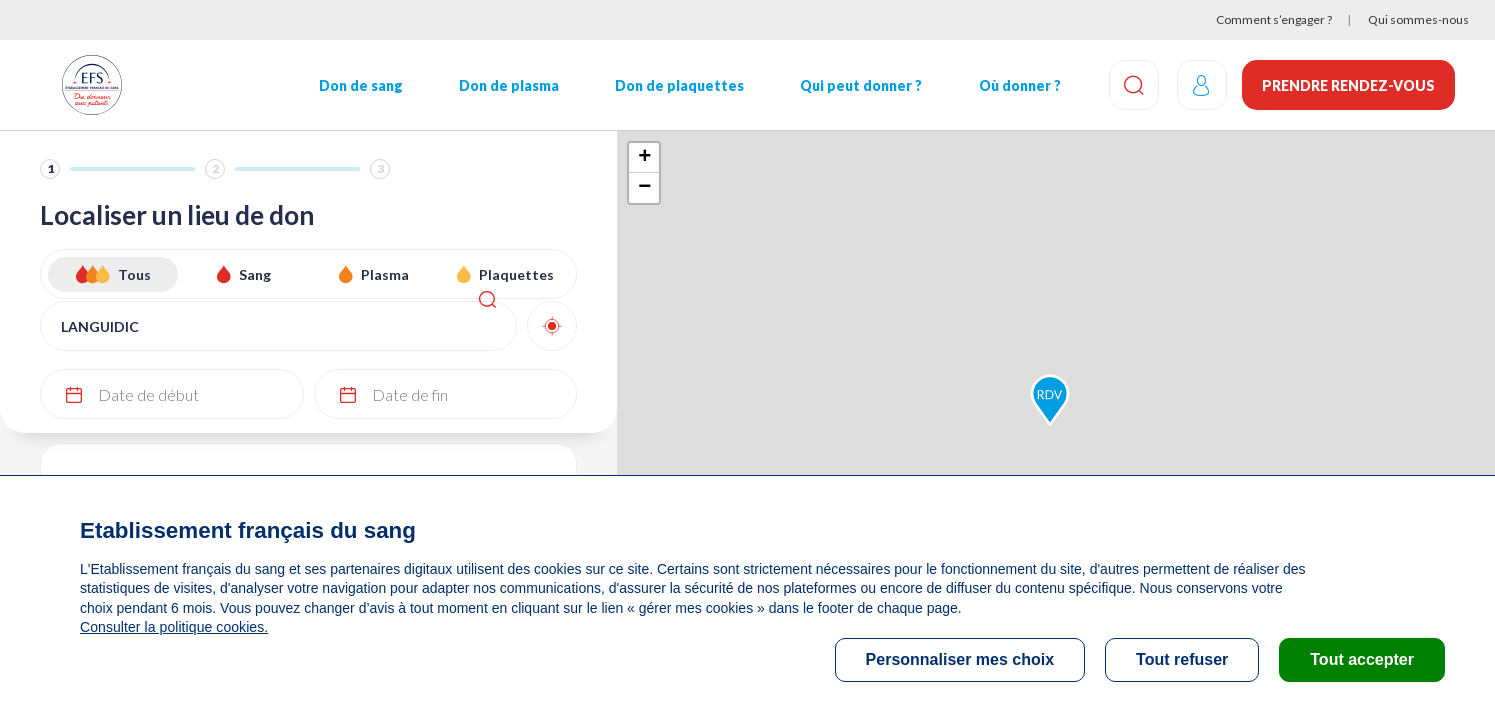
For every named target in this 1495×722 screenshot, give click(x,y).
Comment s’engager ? (1274, 19)
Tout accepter (1362, 659)
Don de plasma (506, 85)
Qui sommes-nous (1418, 19)
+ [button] (644, 158)
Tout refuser (1182, 659)
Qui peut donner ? (856, 85)
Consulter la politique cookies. (173, 627)
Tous (134, 274)
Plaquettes (516, 274)
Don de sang (359, 85)
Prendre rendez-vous (1348, 85)
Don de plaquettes (675, 85)
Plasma (385, 274)
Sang (255, 274)
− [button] (644, 188)
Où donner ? (1013, 85)
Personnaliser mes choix (960, 659)
